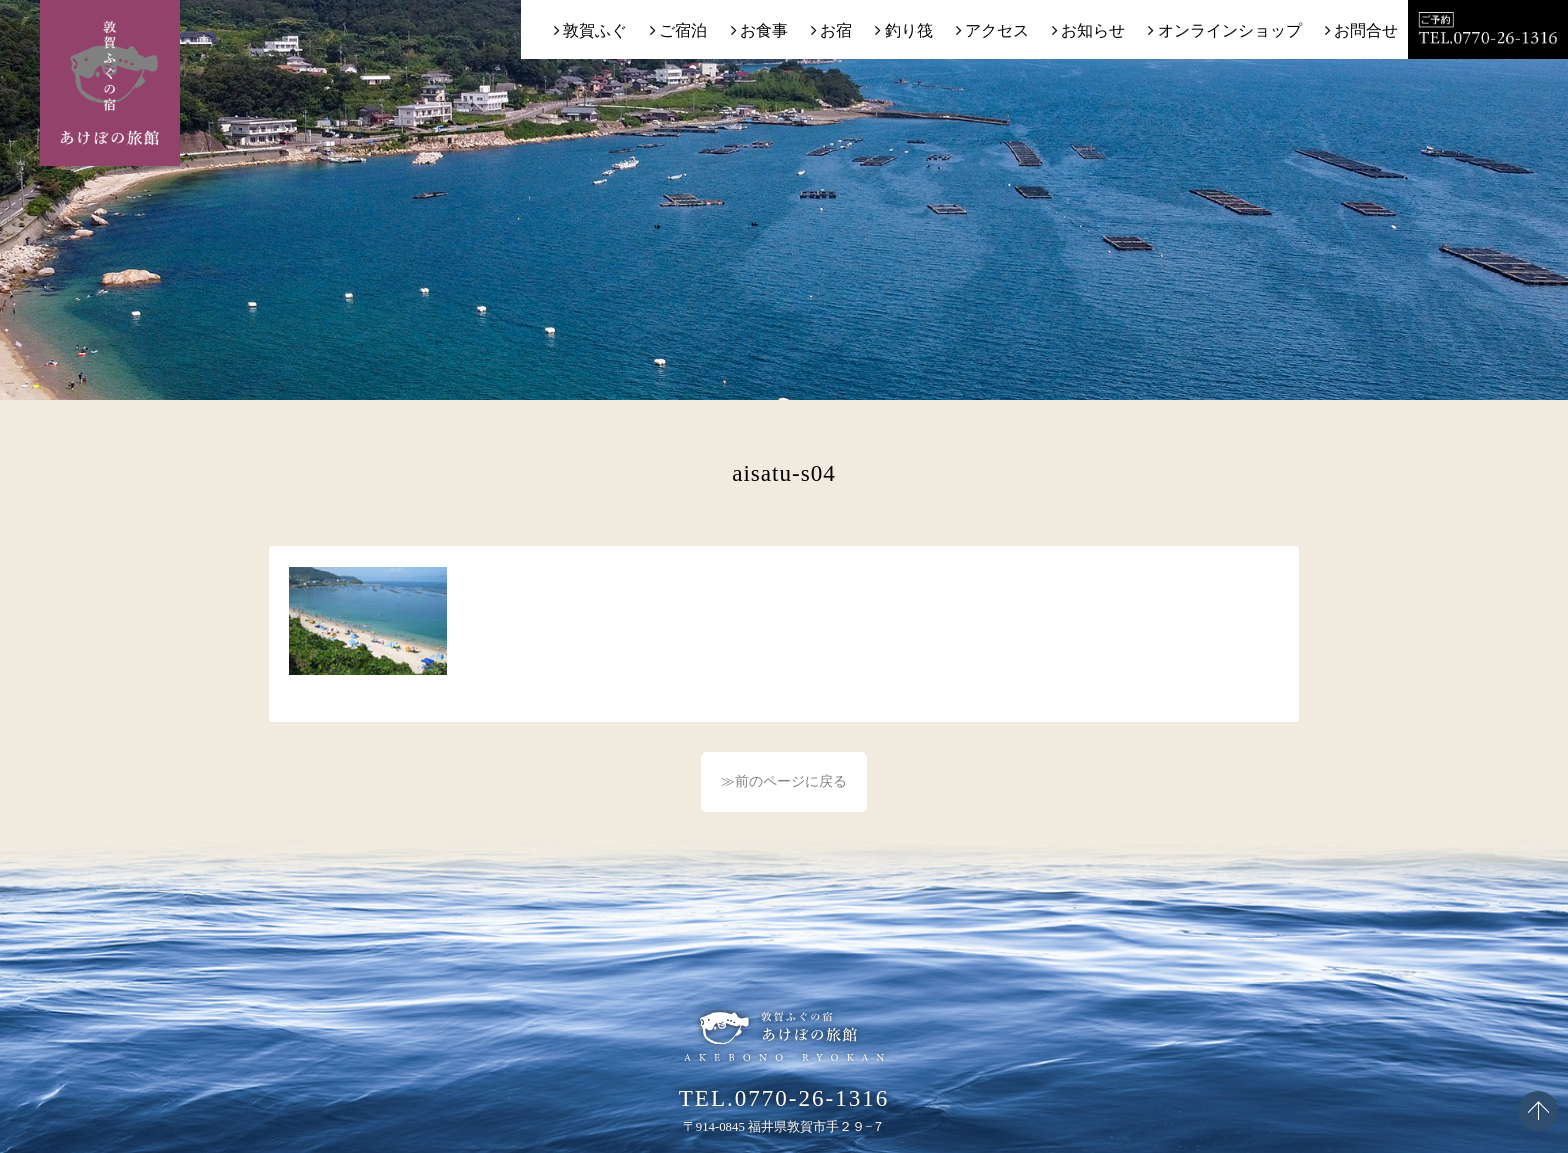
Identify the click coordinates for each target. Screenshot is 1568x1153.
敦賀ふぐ (595, 30)
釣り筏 (909, 30)
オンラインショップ (1230, 30)
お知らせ (1093, 30)
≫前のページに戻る (784, 781)
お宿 (836, 30)
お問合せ (1366, 30)
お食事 (764, 30)
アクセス (997, 30)
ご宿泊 (683, 30)
